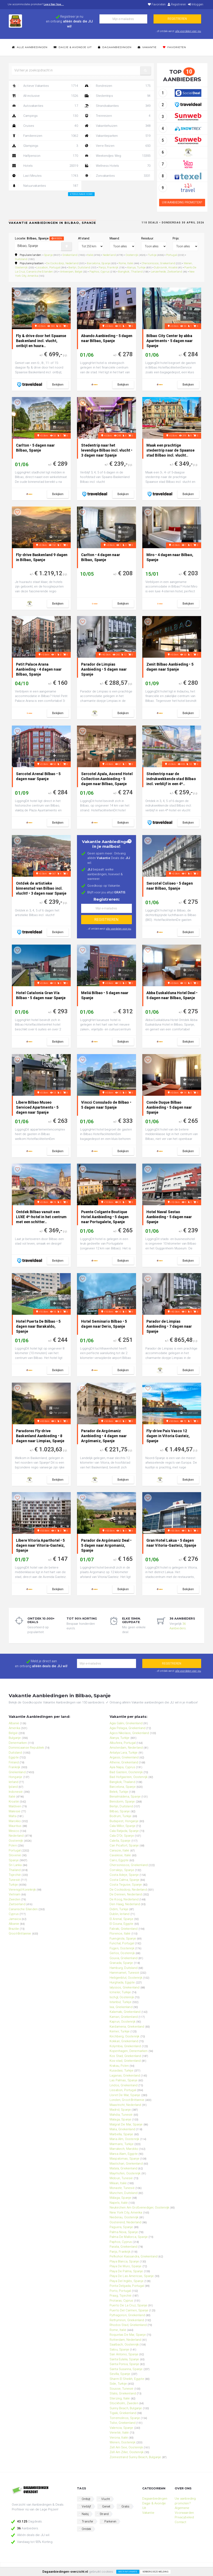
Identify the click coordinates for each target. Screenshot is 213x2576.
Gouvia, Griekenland (123, 1958)
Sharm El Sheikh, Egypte (127, 2379)
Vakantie (147, 47)
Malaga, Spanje (120, 2119)
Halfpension (45, 156)
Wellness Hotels (118, 166)
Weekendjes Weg (118, 156)
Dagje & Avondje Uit (73, 47)
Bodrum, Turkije (120, 1816)
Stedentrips (118, 96)
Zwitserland (17, 1904)
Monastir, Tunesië (122, 2188)
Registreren (177, 4)
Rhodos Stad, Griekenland (128, 2325)
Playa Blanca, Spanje (124, 2261)
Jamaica (15, 1919)
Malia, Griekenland (122, 2129)
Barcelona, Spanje (98, 263)
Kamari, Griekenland (124, 2017)
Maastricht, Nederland (125, 2105)
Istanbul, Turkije (120, 2002)
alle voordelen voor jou (188, 31)
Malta (12, 1816)
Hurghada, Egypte (122, 1982)
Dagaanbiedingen (114, 47)
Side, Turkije (118, 2384)
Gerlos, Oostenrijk (122, 1953)
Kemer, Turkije (120, 2031)
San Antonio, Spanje (124, 2354)
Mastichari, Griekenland (126, 2163)
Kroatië (14, 1801)
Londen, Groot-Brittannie (127, 2100)
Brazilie (14, 1929)
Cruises (45, 126)
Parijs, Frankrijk (109, 267)
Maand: (115, 238)
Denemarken (18, 1743)
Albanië (14, 1723)
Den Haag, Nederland (125, 1904)
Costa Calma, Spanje (124, 1880)
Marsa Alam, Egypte (124, 2154)
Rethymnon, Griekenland (127, 2320)
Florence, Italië (120, 1933)
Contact (180, 2522)
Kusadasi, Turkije (121, 2070)
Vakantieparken (118, 136)
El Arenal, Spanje (121, 1919)
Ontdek (86, 2529)
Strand (104, 2514)
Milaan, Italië (118, 2183)
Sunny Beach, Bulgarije (126, 2408)
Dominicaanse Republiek (26, 1747)
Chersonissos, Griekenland (158, 263)
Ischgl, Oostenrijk (122, 1997)
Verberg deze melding (155, 2572)
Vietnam (14, 1894)
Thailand (15, 1870)
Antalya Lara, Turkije (123, 1752)
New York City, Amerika (126, 2212)
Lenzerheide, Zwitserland (166, 271)
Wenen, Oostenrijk (122, 2442)
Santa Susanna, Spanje (126, 2369)
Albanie (14, 1924)
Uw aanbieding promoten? (182, 202)
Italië (90, 254)
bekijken (57, 384)
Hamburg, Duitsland (123, 1968)
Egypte (14, 1757)
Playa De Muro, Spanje (125, 2266)
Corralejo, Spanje (122, 1870)
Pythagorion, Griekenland (127, 2315)
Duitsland (21, 259)
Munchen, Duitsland (123, 2193)
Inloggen (195, 4)
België (13, 1733)
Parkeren (110, 2521)
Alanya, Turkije (136, 267)
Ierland (13, 1782)
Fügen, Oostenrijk (122, 1948)
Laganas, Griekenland (125, 2075)
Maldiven (15, 1806)
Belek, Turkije (119, 1792)
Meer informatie (127, 2572)
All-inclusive (45, 96)
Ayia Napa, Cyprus (122, 1767)
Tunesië (14, 1880)
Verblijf (86, 2506)
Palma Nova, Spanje (124, 2232)
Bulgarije (15, 1738)
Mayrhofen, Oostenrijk (125, 2173)
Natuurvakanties (45, 186)
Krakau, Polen (119, 2066)
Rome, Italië (126, 263)
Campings (45, 116)
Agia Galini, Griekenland (126, 1723)
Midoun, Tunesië (121, 2178)
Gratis (125, 2506)
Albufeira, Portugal (123, 1743)
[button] (145, 70)
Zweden (14, 1899)
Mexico (14, 1831)
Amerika (14, 1728)
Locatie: (39, 238)
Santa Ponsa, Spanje (124, 2364)
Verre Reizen (118, 146)
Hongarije (15, 1777)
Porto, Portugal (120, 2291)
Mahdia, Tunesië (121, 2115)
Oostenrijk (131, 254)
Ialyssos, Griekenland (124, 1987)
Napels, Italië (119, 2203)
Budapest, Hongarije (124, 1821)
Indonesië (16, 1792)
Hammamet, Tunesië (124, 1973)
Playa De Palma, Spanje (126, 2271)
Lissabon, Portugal (48, 267)
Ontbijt (86, 2499)
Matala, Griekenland (123, 2168)
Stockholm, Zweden (124, 2403)
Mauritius (15, 1826)
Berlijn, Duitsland (79, 267)
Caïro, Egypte (119, 1860)
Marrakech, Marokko (124, 2149)
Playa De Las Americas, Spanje (132, 2276)
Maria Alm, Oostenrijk (124, 2139)
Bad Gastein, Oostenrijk (126, 1772)
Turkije (152, 254)
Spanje (48, 254)
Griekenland (70, 254)
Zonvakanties (118, 176)
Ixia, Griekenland (121, 2007)
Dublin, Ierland (119, 1914)
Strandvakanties (118, 106)
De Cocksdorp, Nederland (62, 263)
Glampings (45, 146)
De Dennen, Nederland (126, 1894)
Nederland (109, 254)
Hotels (45, 166)
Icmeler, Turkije (120, 1992)
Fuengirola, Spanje (123, 1938)
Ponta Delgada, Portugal (127, 2286)
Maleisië (14, 1811)
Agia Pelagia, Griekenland (127, 1728)
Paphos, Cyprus (99, 271)
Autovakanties (45, 106)
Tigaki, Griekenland (123, 2413)
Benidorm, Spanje (122, 1801)
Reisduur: (147, 238)
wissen (57, 238)
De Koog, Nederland (124, 1899)
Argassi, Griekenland (124, 1757)
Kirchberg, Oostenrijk (124, 2036)
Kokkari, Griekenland (124, 2041)
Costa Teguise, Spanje (126, 1884)
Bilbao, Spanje (120, 1811)
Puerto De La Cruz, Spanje (128, 2305)
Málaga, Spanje (120, 2198)
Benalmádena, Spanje (125, 1796)
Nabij (85, 2514)
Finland (14, 1762)
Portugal (171, 254)
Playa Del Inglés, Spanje (127, 2281)
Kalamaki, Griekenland (125, 2012)
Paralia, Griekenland (123, 2247)
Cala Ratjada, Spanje (124, 1831)
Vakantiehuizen (118, 126)
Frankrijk (14, 1767)
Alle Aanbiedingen (29, 47)
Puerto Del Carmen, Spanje (129, 2310)
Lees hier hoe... (54, 4)
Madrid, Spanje (120, 2110)
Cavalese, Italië (120, 1855)
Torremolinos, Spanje (125, 2418)
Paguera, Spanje (121, 2227)
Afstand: (84, 238)
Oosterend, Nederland (125, 2222)
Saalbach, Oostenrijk (124, 2344)
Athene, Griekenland (124, 1762)
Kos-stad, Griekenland (125, 2061)
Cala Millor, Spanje (122, 1826)
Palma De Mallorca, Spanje (129, 2237)
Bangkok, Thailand (130, 271)
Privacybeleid (184, 2517)
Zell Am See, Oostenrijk (126, 2447)
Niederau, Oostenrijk (124, 2217)
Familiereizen (45, 136)
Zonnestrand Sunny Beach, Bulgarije (135, 2457)
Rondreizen (118, 86)
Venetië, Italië (119, 2432)
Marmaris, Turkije (122, 2144)
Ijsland (13, 1787)
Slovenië (15, 1855)
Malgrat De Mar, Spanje (126, 2124)
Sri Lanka (15, 1865)
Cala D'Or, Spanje (122, 1836)
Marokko (15, 1821)
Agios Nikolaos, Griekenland (129, 1733)
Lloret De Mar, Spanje (125, 2095)
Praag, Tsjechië (120, 2295)
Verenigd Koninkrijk (22, 1889)
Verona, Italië (119, 2437)
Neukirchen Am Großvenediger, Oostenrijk (139, 2207)
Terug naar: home (81, 194)
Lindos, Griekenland (123, 2085)
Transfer (87, 2521)
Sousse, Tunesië (121, 2388)
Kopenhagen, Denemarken (129, 2051)
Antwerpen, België (71, 271)
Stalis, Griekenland (123, 2393)
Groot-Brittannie (20, 1933)
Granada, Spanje (121, 1963)
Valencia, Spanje (121, 2428)
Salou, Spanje (119, 2349)
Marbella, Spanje (121, 2134)
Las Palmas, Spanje (123, 2080)
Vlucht (105, 2499)
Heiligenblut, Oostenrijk (126, 1978)
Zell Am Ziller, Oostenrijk (127, 2452)
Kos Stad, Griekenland (125, 2056)
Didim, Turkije (119, 1909)
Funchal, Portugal (122, 1943)
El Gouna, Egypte (122, 1924)
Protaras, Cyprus (121, 2300)
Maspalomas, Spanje (124, 2158)
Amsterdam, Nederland (126, 1747)
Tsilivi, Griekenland (122, 2423)
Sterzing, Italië (120, 2398)
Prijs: (176, 238)
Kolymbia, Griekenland (125, 2046)
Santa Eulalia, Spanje (124, 2359)
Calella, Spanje (120, 1841)
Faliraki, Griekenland (123, 1929)
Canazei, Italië (119, 1850)
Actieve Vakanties (45, 86)
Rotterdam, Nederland (125, 2340)
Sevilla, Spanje (120, 2374)
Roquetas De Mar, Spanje (128, 2335)
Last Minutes (45, 176)
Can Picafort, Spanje (124, 1845)
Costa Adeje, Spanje (124, 1875)
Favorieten (157, 4)
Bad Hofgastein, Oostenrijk (128, 1777)
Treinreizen (118, 116)
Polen (13, 1845)
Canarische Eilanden (23, 1909)
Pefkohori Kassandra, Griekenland (133, 2256)
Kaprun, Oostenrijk (122, 2021)
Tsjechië (15, 1875)
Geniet (106, 2506)
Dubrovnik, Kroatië (165, 267)
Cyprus (14, 1914)
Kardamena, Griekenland (127, 2026)
